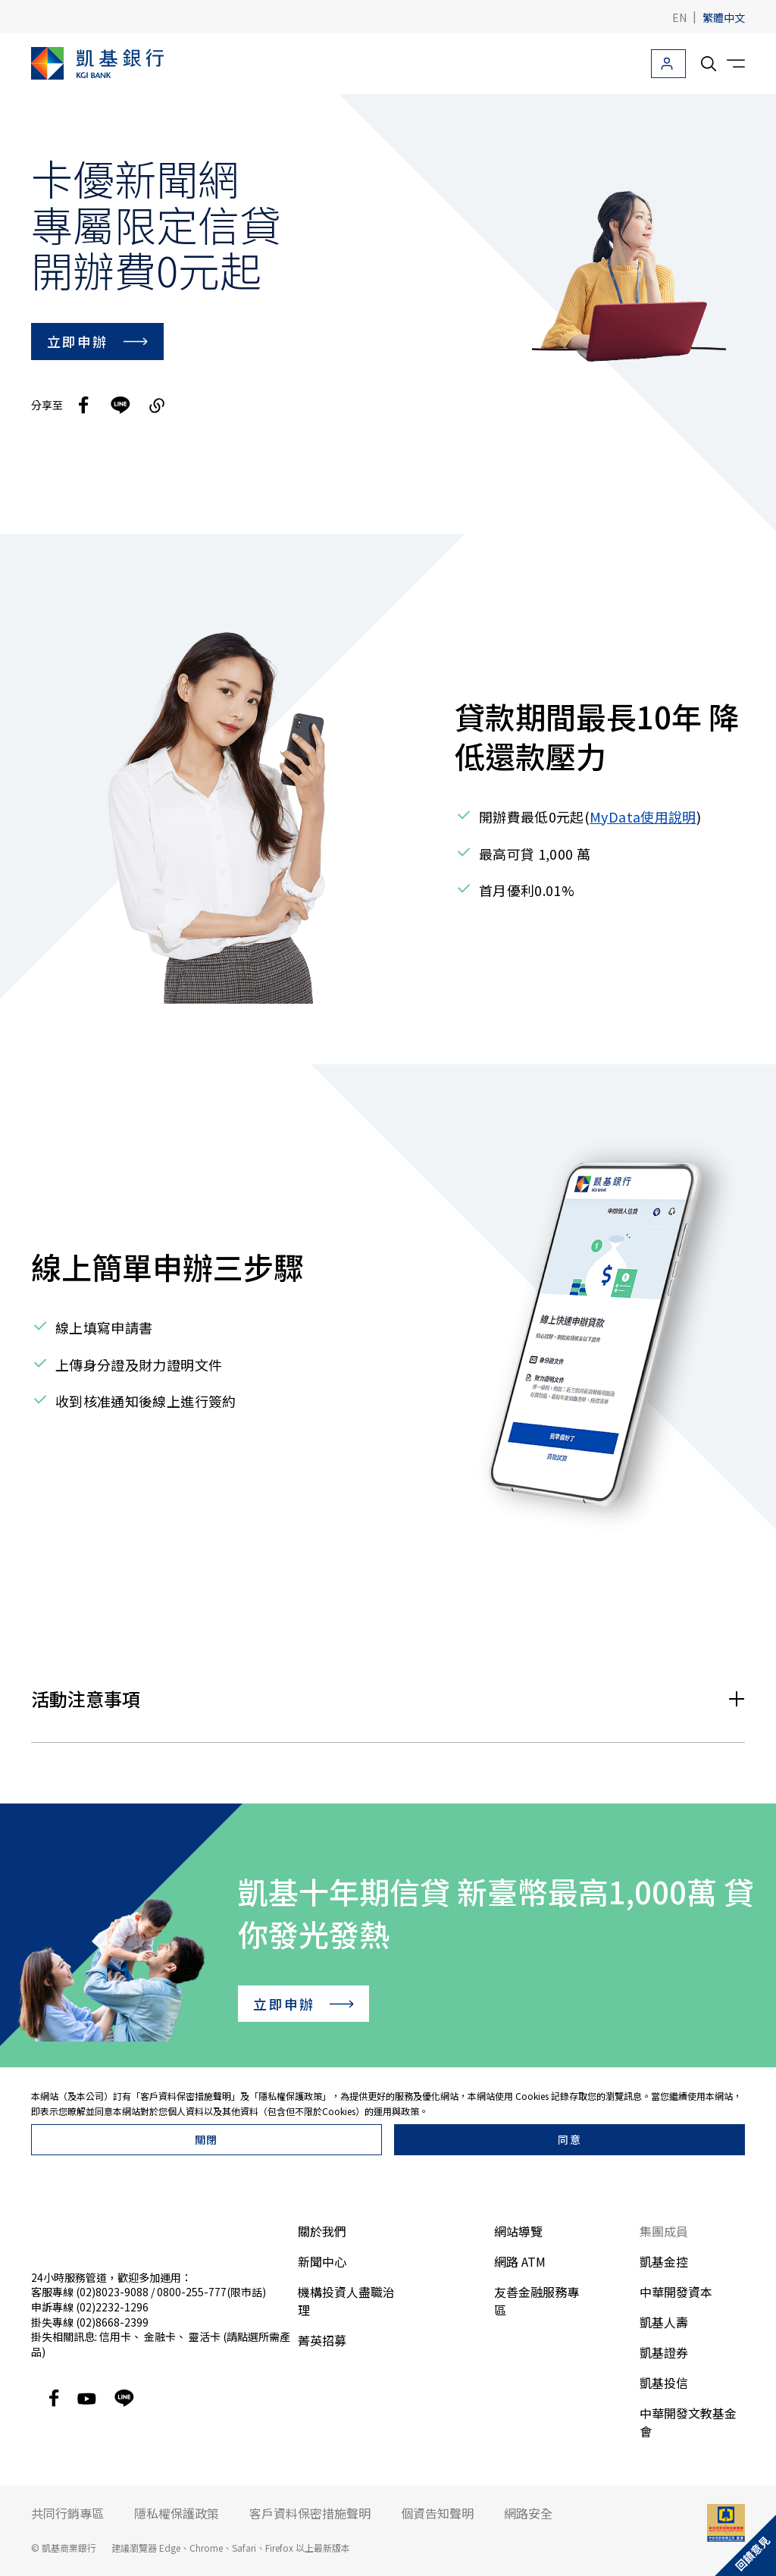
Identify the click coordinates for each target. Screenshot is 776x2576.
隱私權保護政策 (290, 2095)
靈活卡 (205, 2336)
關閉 (206, 2139)
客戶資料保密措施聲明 (185, 2095)
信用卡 (115, 2336)
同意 (569, 2139)
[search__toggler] (708, 63)
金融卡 (160, 2336)
